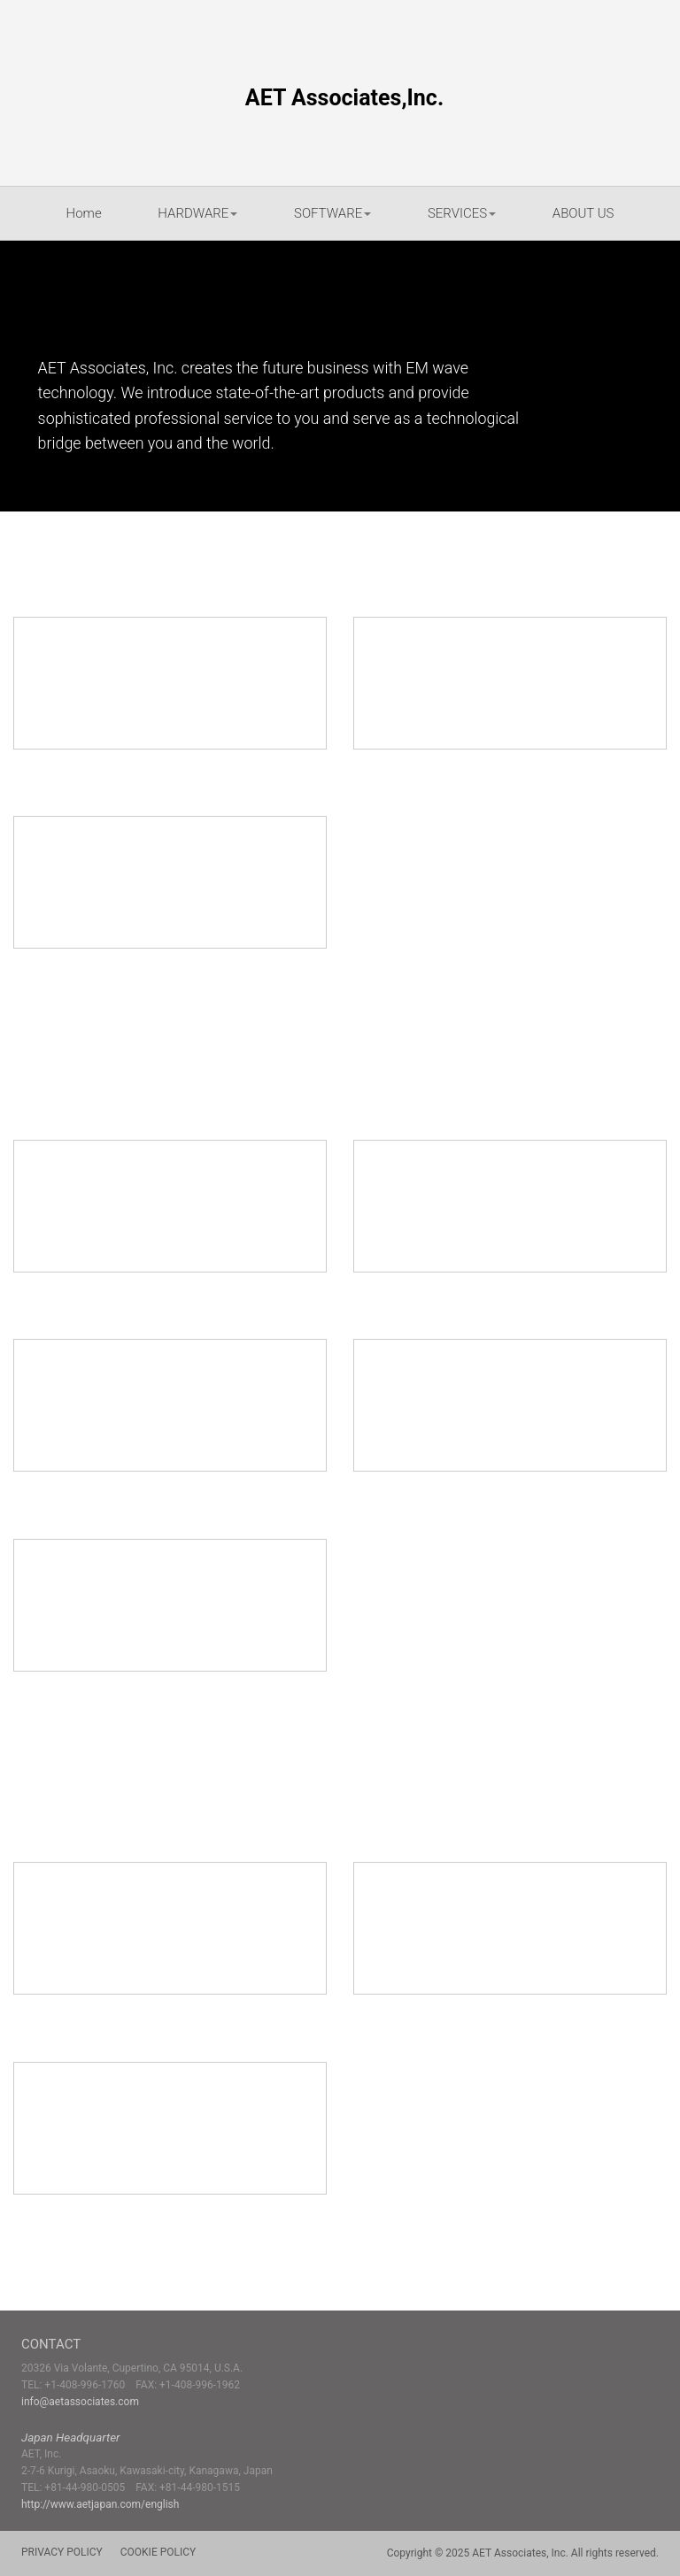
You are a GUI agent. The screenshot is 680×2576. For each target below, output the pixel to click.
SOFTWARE (332, 213)
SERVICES (462, 213)
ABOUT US (583, 213)
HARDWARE (197, 213)
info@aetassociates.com (80, 2401)
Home (84, 213)
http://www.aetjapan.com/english (100, 2504)
